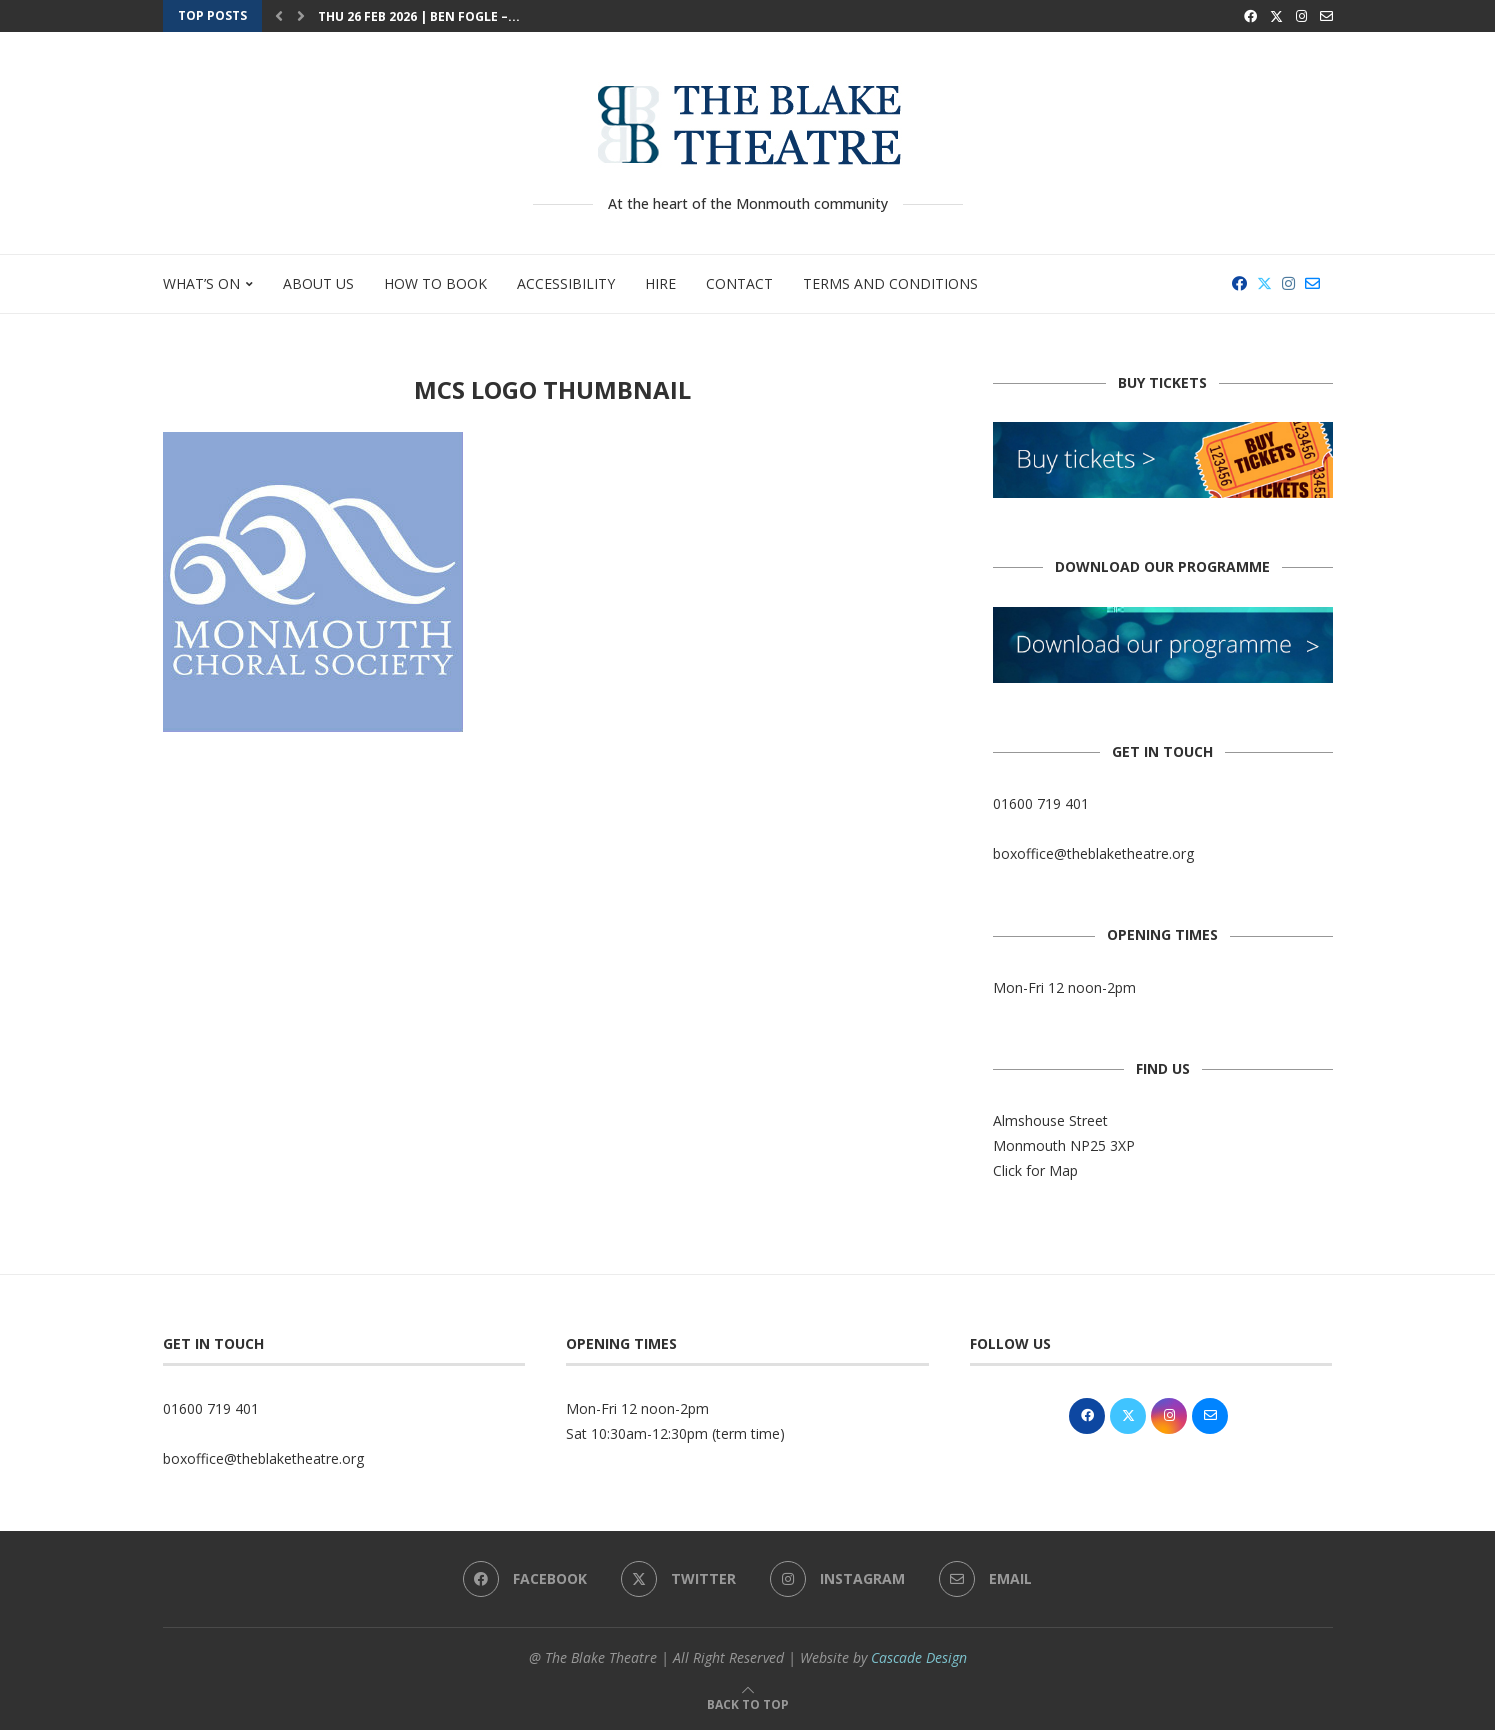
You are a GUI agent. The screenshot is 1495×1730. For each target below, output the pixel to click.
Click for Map (1035, 1170)
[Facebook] (1250, 16)
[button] (279, 16)
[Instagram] (1301, 16)
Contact (739, 283)
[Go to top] (748, 1703)
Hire (660, 283)
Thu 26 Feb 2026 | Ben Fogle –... (419, 16)
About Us (318, 283)
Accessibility (566, 283)
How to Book (435, 283)
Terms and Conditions (890, 283)
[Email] (1326, 16)
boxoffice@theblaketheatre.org (1093, 853)
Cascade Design (919, 1657)
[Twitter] (1276, 16)
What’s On (201, 283)
